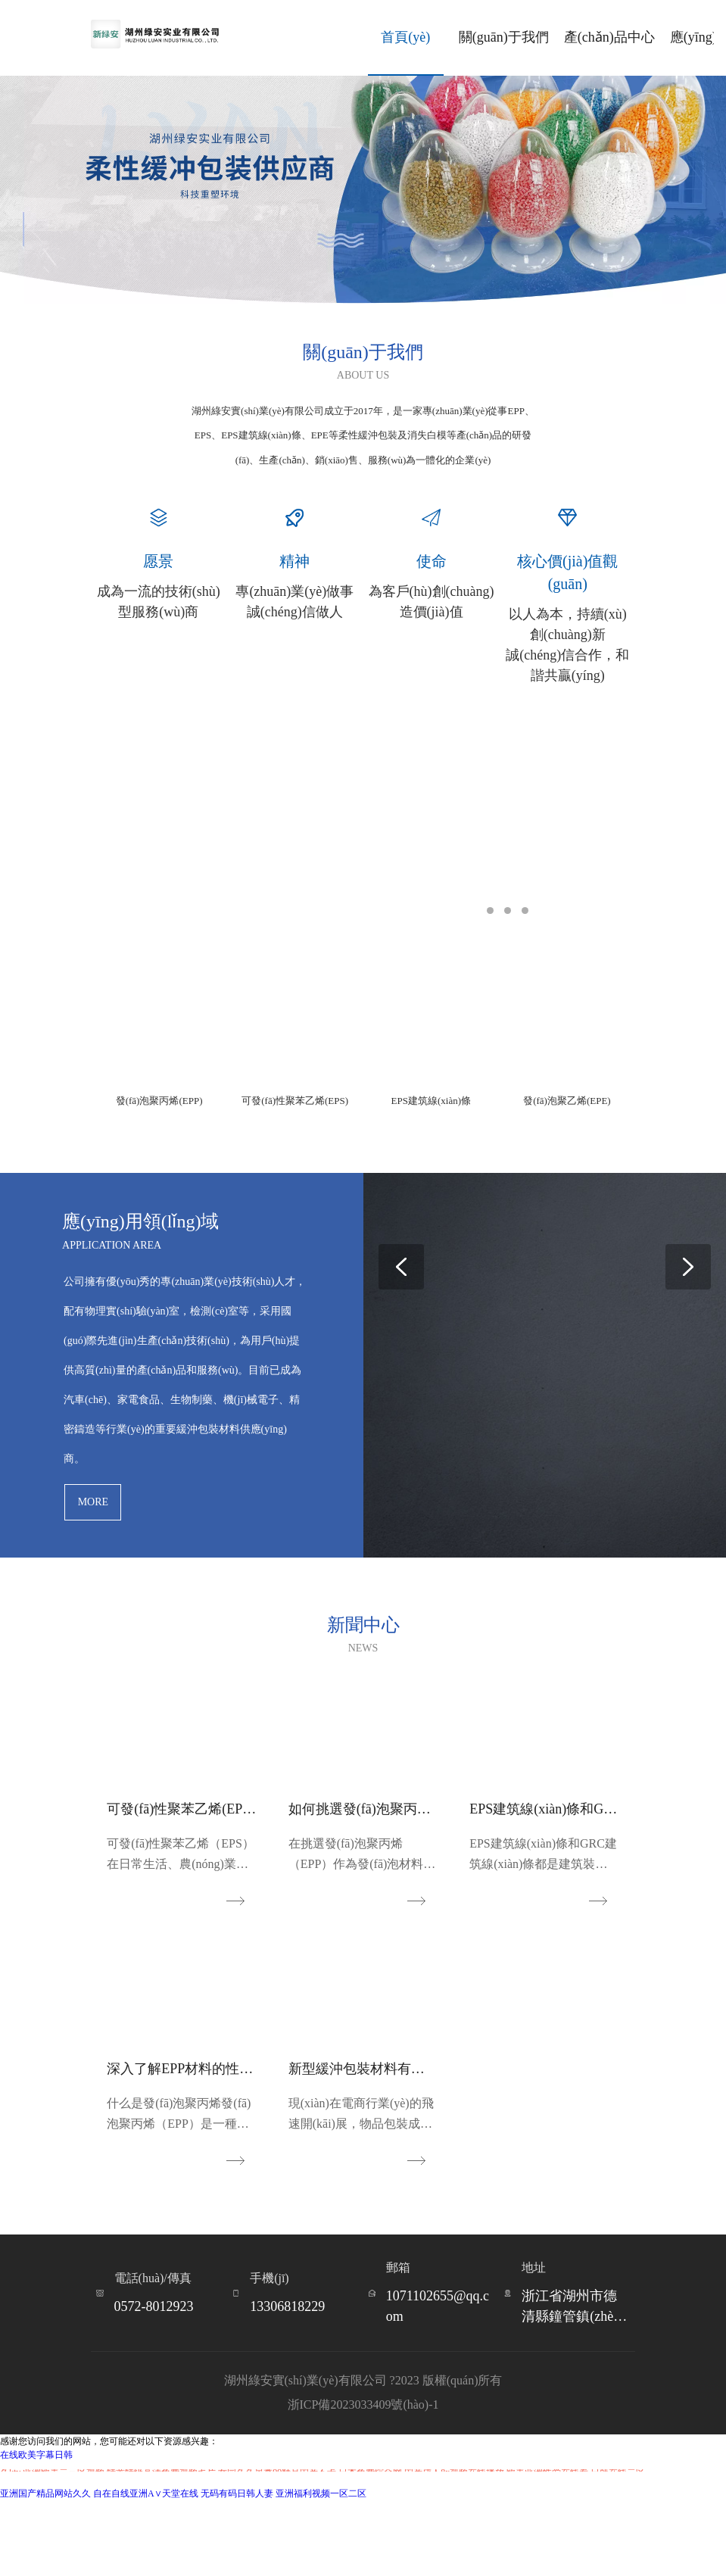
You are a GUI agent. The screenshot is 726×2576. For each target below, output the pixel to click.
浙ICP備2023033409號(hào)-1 (363, 2480)
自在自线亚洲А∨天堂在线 (145, 2569)
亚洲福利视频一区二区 (321, 2569)
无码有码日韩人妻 (237, 2569)
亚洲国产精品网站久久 (45, 2569)
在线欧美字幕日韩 (36, 2530)
